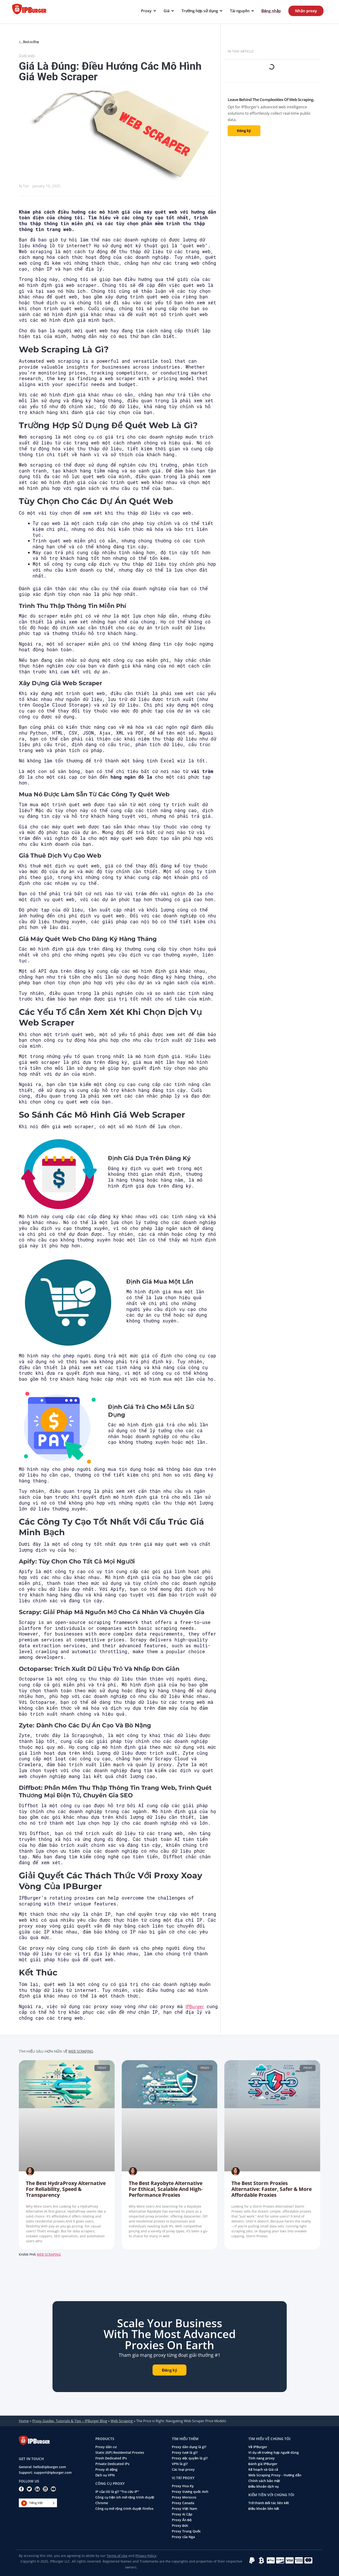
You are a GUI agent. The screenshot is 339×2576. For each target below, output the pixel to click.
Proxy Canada (183, 2503)
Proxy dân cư (106, 2447)
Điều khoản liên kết (263, 2509)
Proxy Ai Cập (182, 2514)
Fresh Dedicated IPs (111, 2458)
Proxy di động (106, 2469)
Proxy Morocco (184, 2497)
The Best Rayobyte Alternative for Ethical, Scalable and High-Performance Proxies (166, 2189)
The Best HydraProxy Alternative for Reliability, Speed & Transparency (66, 2189)
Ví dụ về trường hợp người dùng (273, 2452)
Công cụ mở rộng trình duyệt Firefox (124, 2509)
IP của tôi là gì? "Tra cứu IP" (117, 2492)
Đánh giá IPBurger (262, 2464)
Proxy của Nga (183, 2537)
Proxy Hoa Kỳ (183, 2486)
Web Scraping (80, 2051)
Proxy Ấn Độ (181, 2520)
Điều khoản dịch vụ (263, 2486)
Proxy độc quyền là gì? (190, 2458)
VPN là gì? (180, 2464)
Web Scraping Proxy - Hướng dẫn (274, 2475)
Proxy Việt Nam (184, 2509)
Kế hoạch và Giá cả (263, 2469)
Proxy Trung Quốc (186, 2531)
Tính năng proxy (261, 2458)
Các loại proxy (183, 2469)
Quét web (27, 55)
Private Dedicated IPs (112, 2464)
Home (24, 2420)
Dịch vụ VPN (105, 2475)
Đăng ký (244, 130)
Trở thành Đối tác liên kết (268, 2503)
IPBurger (195, 2006)
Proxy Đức (180, 2525)
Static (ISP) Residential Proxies (119, 2452)
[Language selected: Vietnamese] (38, 2503)
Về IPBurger (257, 2447)
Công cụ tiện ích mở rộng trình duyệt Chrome (124, 2500)
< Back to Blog (29, 42)
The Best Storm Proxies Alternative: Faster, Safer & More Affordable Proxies (271, 2189)
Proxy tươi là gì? (185, 2452)
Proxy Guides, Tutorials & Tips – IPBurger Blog (69, 2420)
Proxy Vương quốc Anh (190, 2492)
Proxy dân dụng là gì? (189, 2447)
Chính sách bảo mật (264, 2481)
